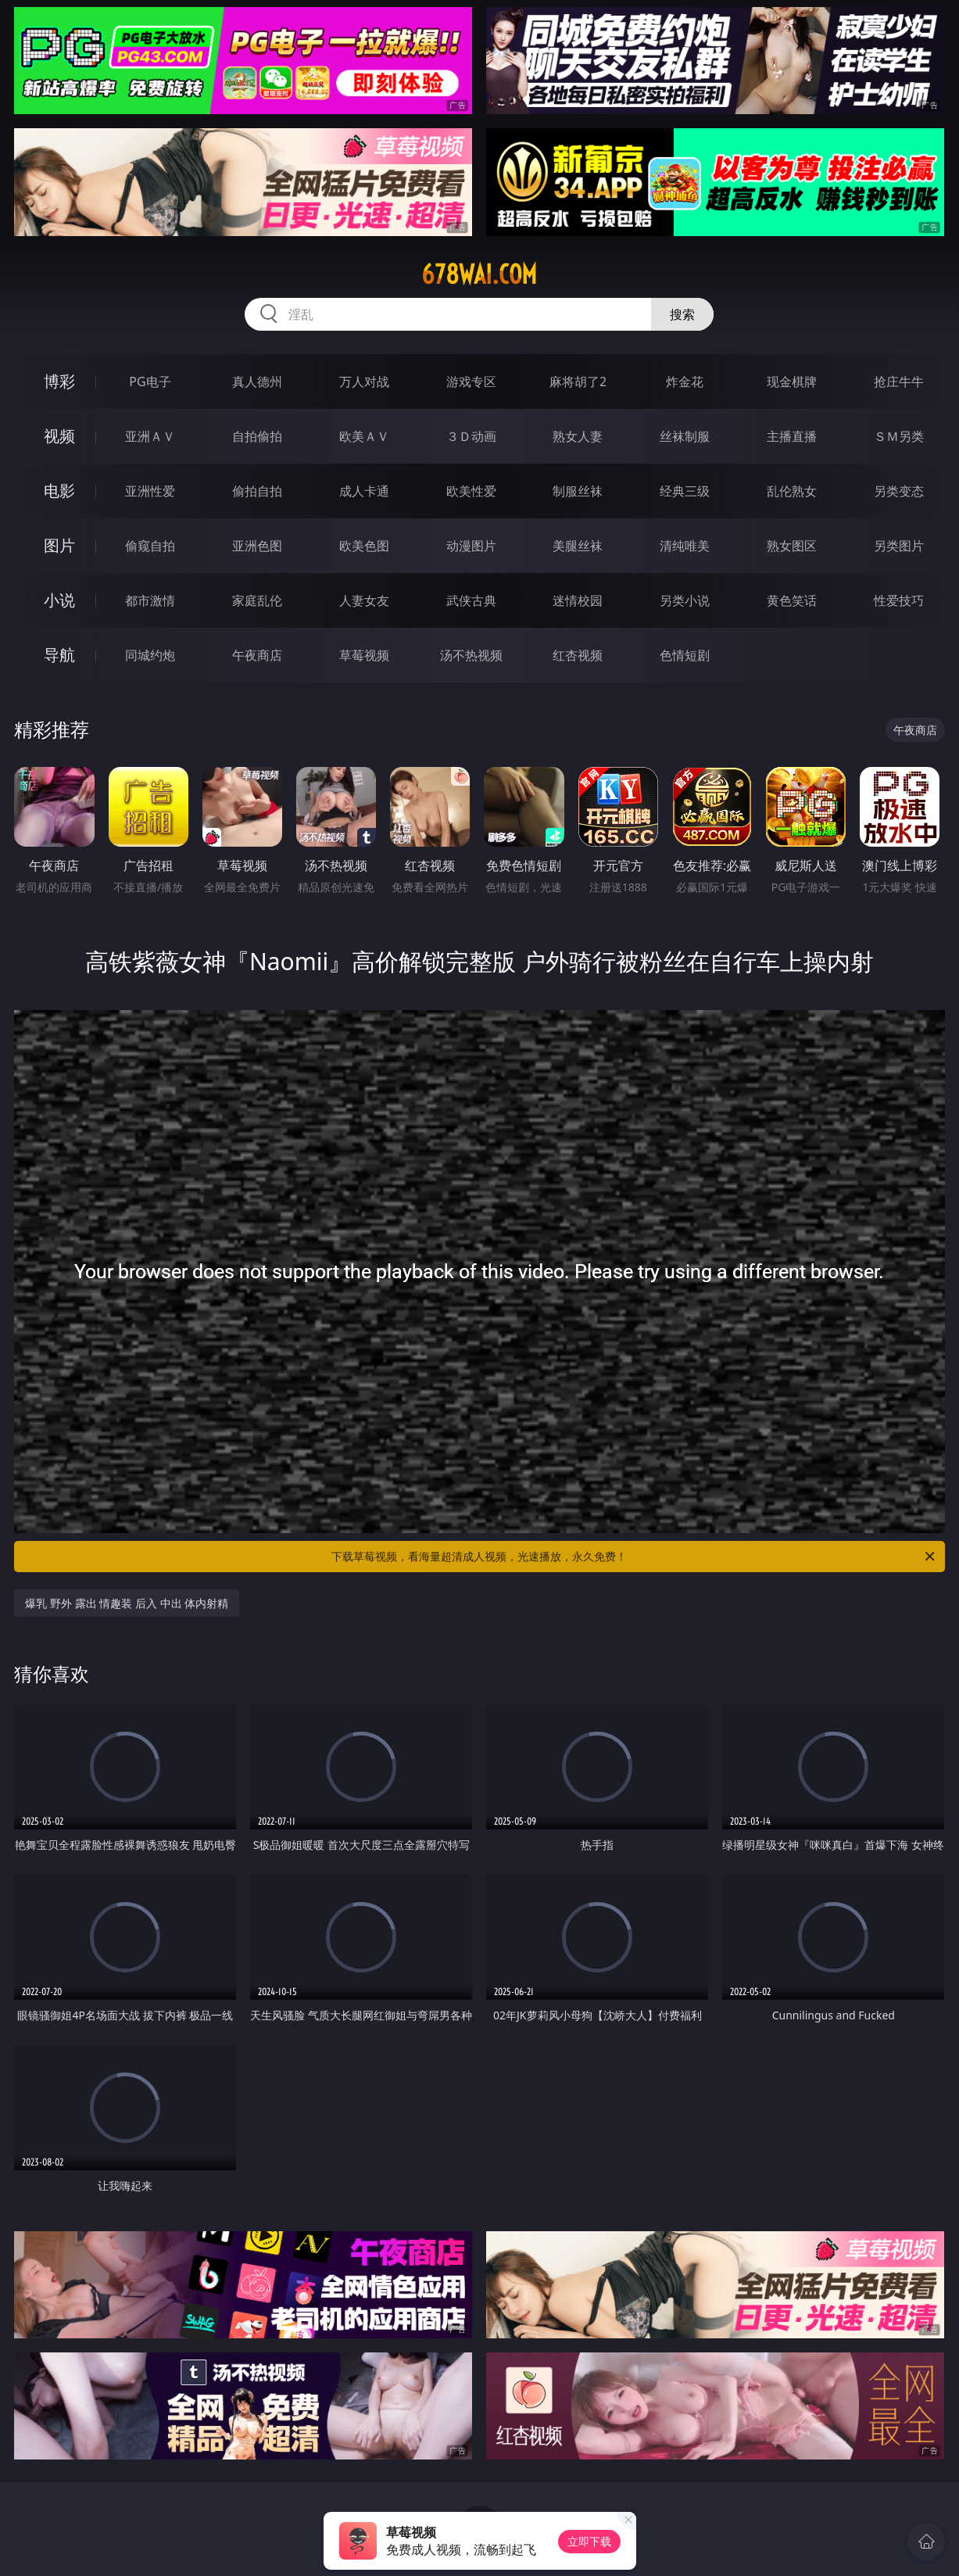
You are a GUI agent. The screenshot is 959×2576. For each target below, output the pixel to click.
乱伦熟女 (792, 491)
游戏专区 (471, 381)
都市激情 (150, 600)
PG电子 (149, 381)
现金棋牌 (792, 381)
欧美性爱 (471, 491)
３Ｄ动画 (471, 436)
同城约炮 (150, 655)
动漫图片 (471, 545)
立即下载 (589, 2541)
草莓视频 (364, 655)
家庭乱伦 (257, 600)
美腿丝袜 (578, 545)
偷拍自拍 (257, 491)
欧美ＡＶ (364, 436)
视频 (59, 435)
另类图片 (899, 545)
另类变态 (899, 491)
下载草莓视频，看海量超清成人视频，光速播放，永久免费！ (633, 1556)
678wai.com (479, 274)
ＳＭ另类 (899, 436)
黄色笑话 (792, 600)
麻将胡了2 (578, 381)
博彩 (59, 381)
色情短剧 (685, 655)
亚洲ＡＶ (150, 436)
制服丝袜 (578, 491)
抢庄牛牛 (899, 381)
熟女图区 (792, 545)
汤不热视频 (471, 655)
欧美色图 (364, 545)
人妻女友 (364, 600)
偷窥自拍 (150, 545)
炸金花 (684, 381)
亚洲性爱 (150, 491)
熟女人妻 (578, 436)
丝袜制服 (685, 436)
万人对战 (364, 381)
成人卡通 (364, 491)
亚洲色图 (257, 545)
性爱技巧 (899, 600)
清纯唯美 (685, 545)
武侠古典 (471, 600)
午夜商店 (257, 655)
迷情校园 (578, 600)
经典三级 (685, 491)
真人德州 (257, 381)
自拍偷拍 (257, 436)
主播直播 (792, 436)
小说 (59, 600)
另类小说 (685, 600)
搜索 (682, 314)
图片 (59, 545)
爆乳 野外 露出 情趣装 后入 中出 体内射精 (126, 1603)
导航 (59, 654)
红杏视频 (578, 655)
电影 (59, 490)
